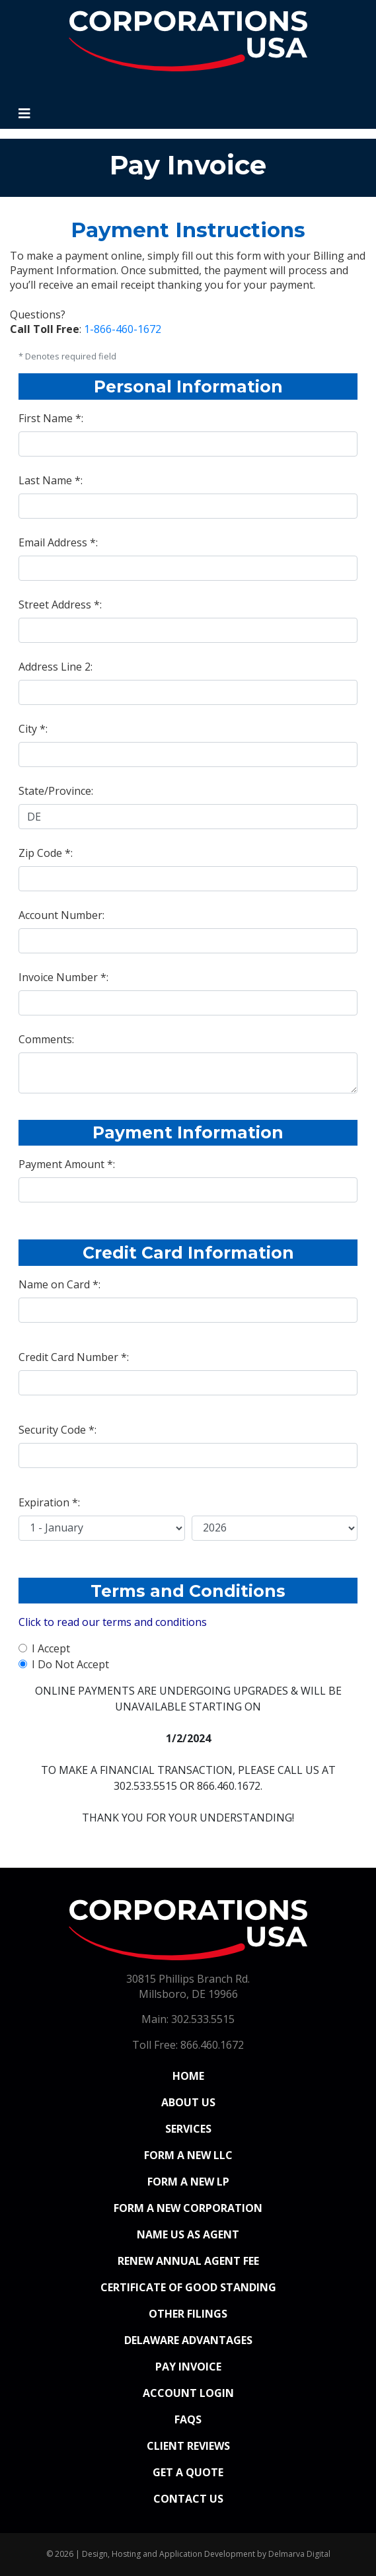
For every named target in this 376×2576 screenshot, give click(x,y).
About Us (188, 2102)
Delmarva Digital (299, 2553)
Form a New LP (188, 2181)
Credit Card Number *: (74, 1357)
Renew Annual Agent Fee (188, 2261)
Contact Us (188, 2498)
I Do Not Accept (70, 1664)
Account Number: (61, 915)
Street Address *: (60, 604)
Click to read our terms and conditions (113, 1622)
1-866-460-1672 (122, 329)
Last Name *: (51, 480)
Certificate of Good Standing (188, 2287)
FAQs (188, 2419)
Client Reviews (188, 2446)
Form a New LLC (188, 2155)
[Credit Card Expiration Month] (101, 1528)
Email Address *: (58, 542)
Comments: (46, 1039)
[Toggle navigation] (24, 113)
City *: (33, 728)
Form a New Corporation (188, 2208)
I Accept (51, 1648)
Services (188, 2128)
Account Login (188, 2393)
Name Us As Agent (188, 2234)
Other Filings (188, 2313)
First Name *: (51, 418)
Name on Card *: (59, 1284)
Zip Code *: (46, 853)
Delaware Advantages (188, 2340)
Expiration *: (49, 1502)
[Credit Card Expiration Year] (274, 1528)
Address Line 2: (56, 666)
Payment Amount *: (67, 1164)
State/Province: (56, 791)
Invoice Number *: (63, 977)
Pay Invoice (188, 2366)
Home (216, 2075)
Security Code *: (57, 1429)
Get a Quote (188, 2472)
